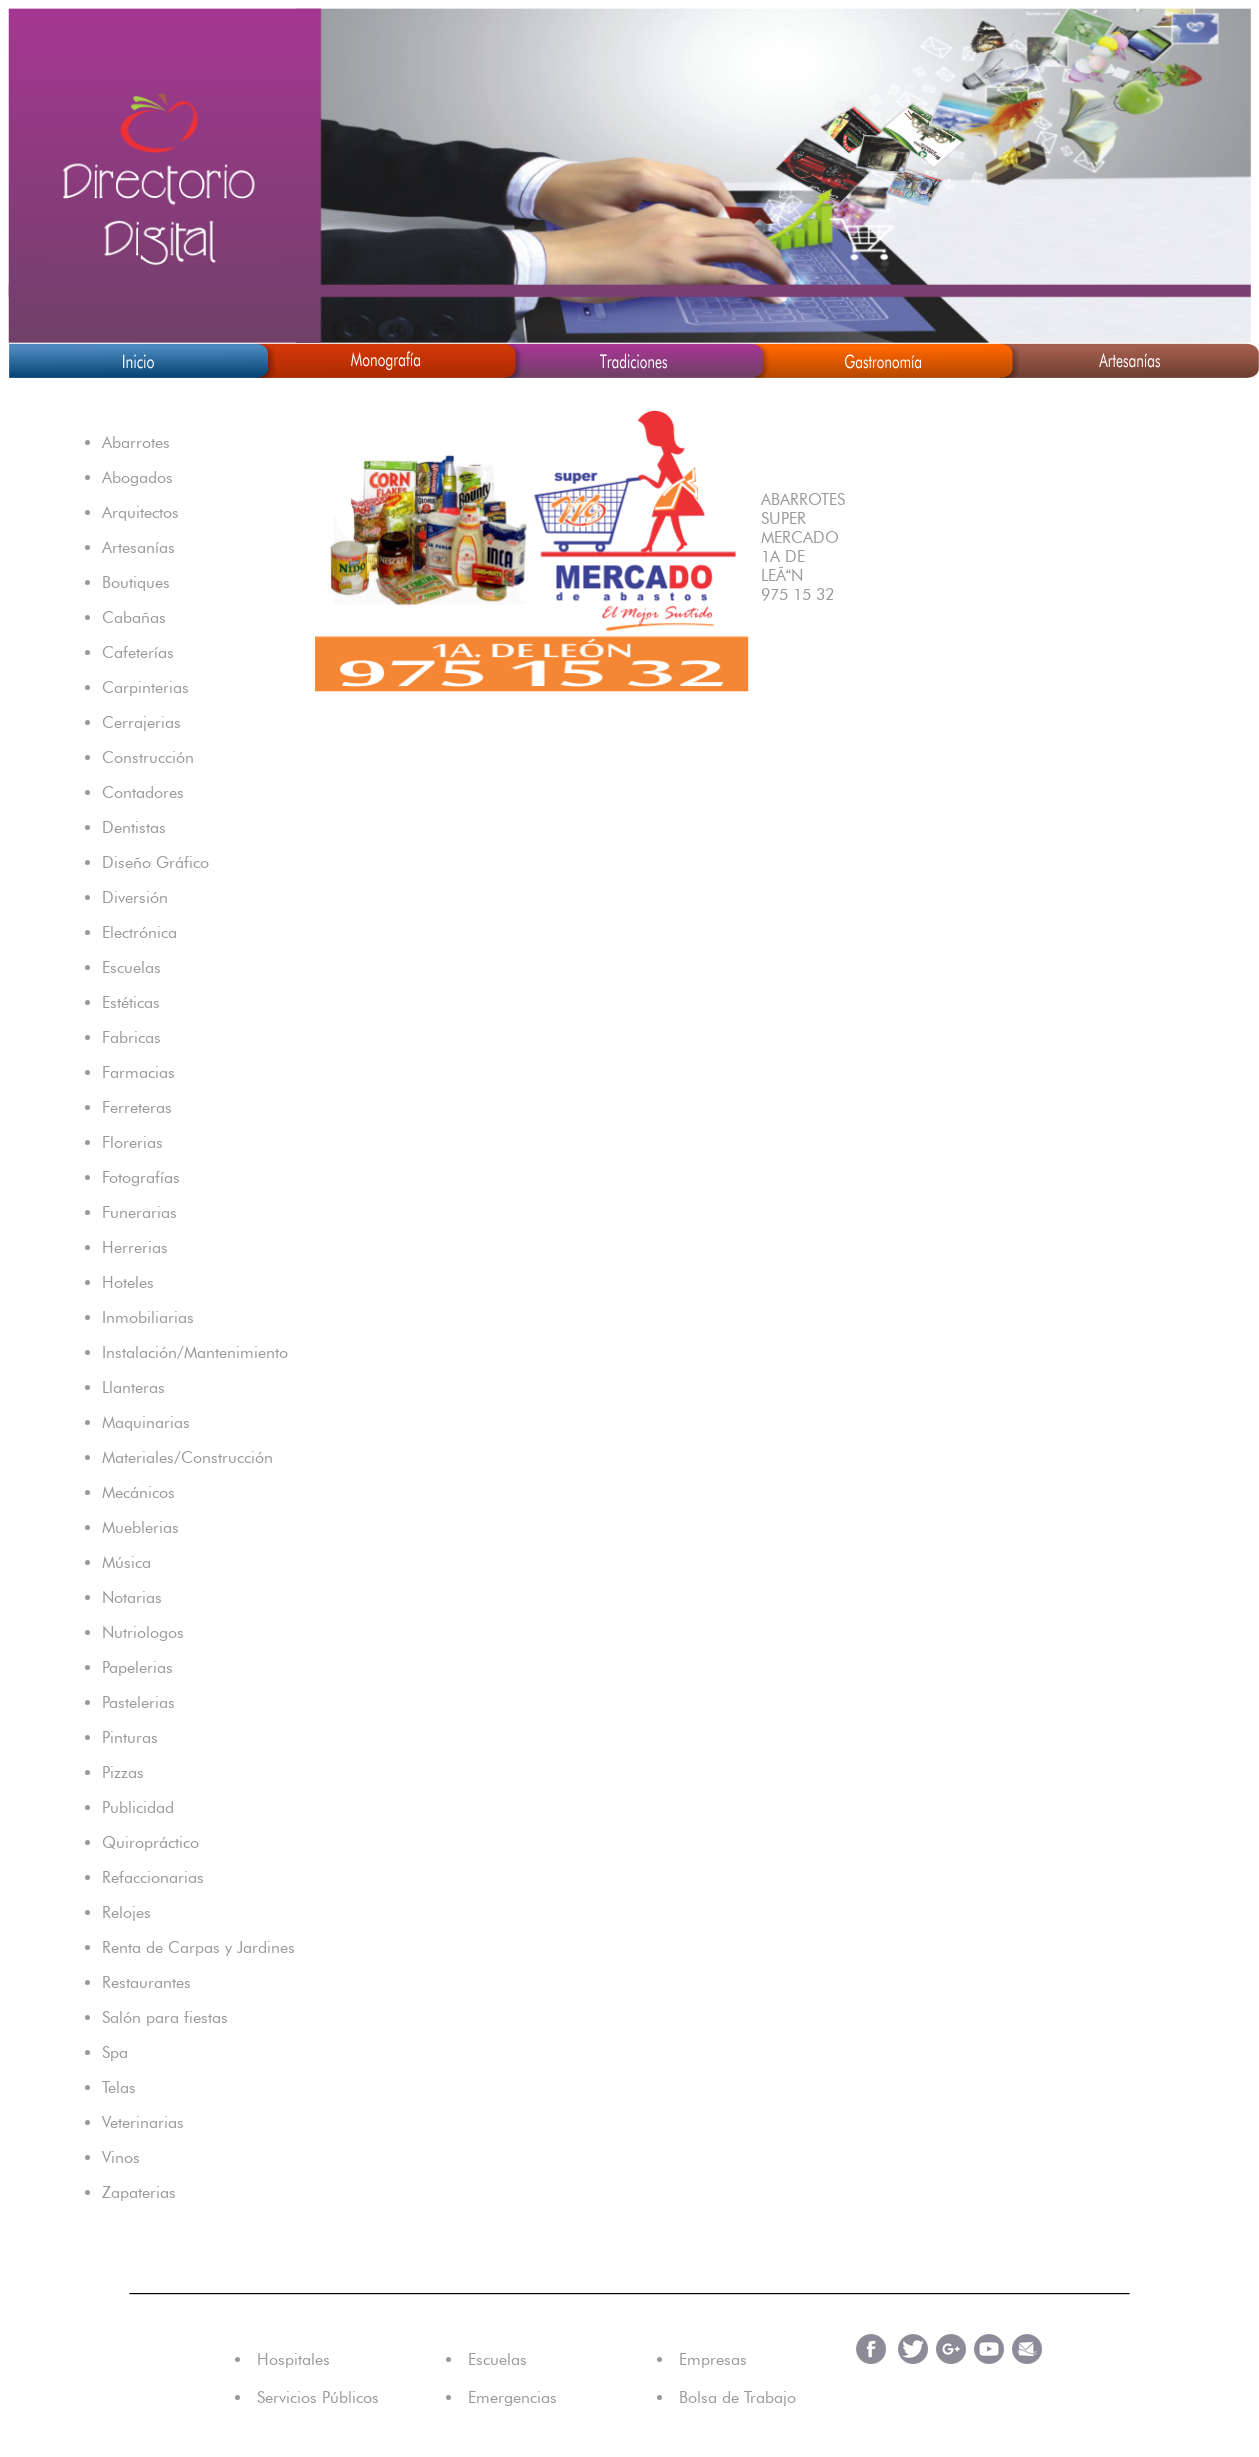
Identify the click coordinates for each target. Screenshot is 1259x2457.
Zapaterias (139, 2192)
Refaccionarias (153, 1877)
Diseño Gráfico (155, 862)
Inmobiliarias (148, 1317)
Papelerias (137, 1667)
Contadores (143, 792)
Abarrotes (136, 442)
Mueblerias (140, 1527)
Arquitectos (140, 512)
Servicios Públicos (318, 2397)
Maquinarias (146, 1422)
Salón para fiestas (165, 2017)
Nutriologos (143, 1632)
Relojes (126, 1912)
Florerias (132, 1142)
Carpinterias (145, 687)
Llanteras (133, 1387)
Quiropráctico (150, 1842)
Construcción (148, 757)
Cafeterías (138, 652)
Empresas (713, 2359)
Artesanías (138, 547)
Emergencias (512, 2397)
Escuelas (131, 967)
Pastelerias (138, 1702)
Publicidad (138, 1807)
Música (126, 1562)
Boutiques (136, 582)
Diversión (135, 897)
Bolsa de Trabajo (737, 2397)
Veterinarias (143, 2122)
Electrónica (139, 932)
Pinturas (130, 1737)
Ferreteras (137, 1107)
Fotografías (141, 1177)
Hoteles (128, 1282)
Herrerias (135, 1247)
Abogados (137, 477)
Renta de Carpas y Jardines (198, 1947)
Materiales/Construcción (187, 1457)
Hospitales (293, 2359)
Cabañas (134, 617)
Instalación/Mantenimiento (195, 1352)
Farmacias (138, 1072)
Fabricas (131, 1037)
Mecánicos (138, 1492)
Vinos (121, 2157)
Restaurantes (146, 1982)
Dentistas (134, 827)
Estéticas (131, 1002)
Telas (119, 2087)
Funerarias (139, 1212)
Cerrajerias (141, 722)
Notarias (132, 1597)
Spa (115, 2052)
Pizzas (123, 1772)
